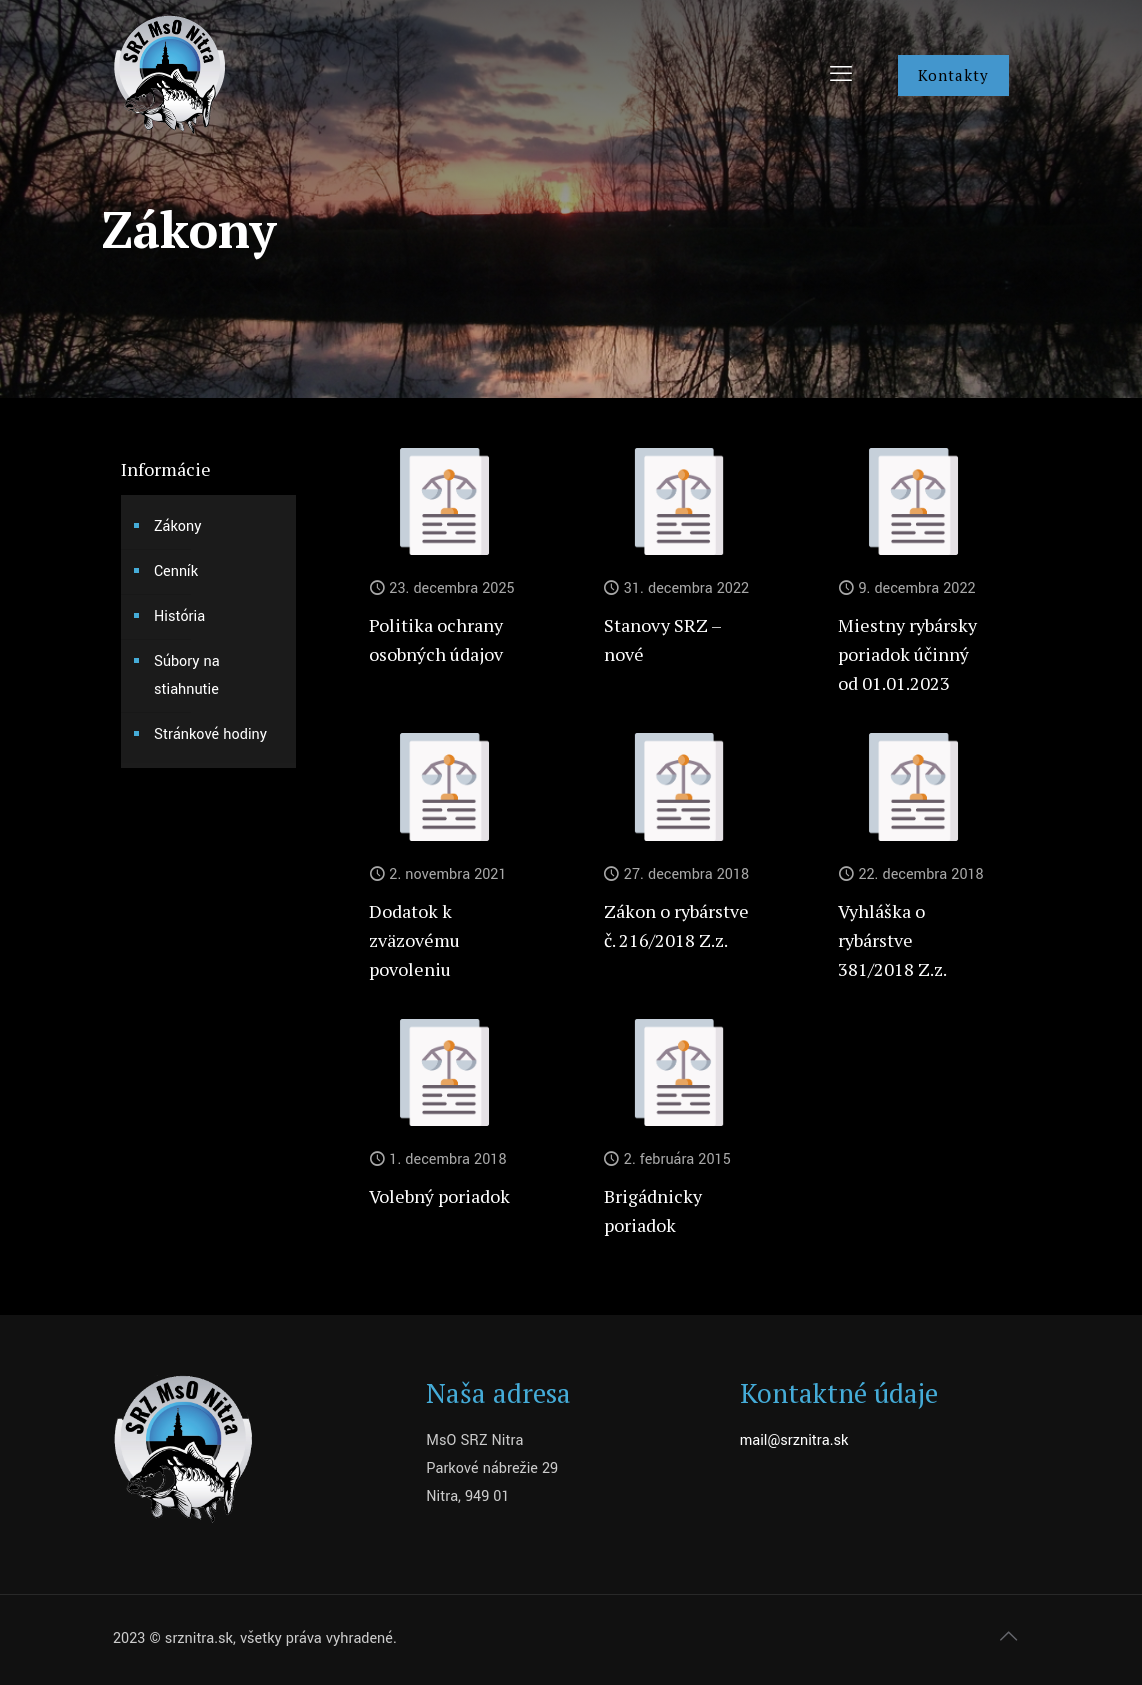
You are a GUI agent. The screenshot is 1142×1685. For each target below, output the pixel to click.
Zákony (177, 526)
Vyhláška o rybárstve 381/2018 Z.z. (892, 940)
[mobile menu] (841, 75)
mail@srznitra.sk (794, 1440)
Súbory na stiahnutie (187, 675)
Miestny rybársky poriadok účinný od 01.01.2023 (907, 654)
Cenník (176, 571)
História (179, 616)
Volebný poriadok (439, 1196)
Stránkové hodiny (210, 734)
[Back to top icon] (1008, 1637)
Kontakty (953, 75)
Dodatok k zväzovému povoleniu (414, 940)
